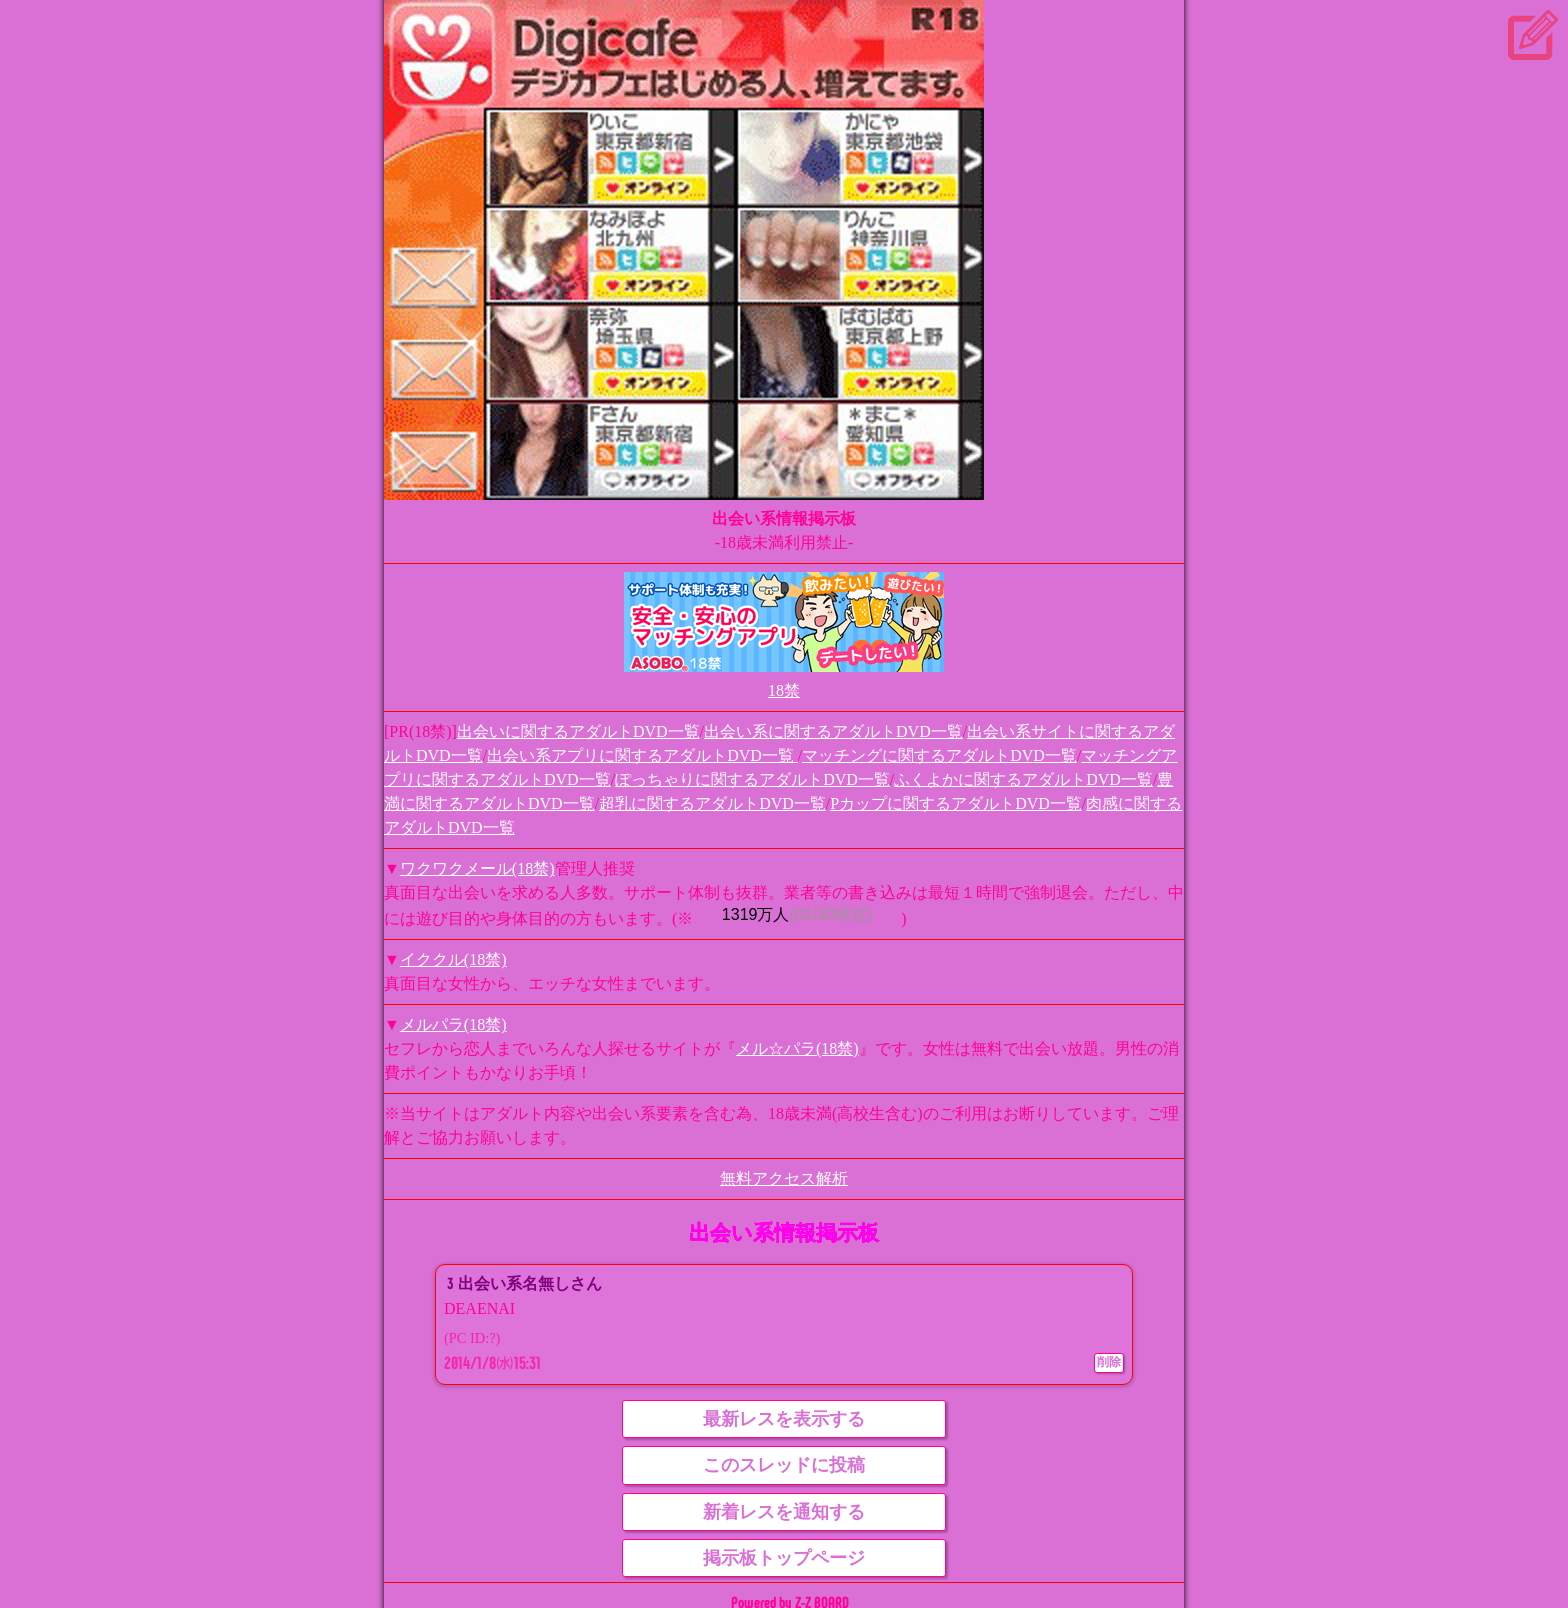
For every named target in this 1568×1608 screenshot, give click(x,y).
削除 (1109, 1362)
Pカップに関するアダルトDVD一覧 (956, 803)
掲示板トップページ (784, 1558)
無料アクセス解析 (784, 1178)
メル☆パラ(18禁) (797, 1048)
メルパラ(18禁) (453, 1024)
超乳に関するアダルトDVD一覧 (712, 803)
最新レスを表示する (784, 1419)
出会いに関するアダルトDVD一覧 (578, 731)
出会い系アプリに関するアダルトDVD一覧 (642, 755)
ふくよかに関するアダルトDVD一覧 (1023, 779)
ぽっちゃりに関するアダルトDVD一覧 (752, 779)
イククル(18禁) (453, 959)
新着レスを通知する (784, 1512)
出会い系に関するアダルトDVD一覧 (833, 731)
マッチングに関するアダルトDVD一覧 (939, 755)
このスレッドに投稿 (784, 1465)
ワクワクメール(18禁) (477, 868)
